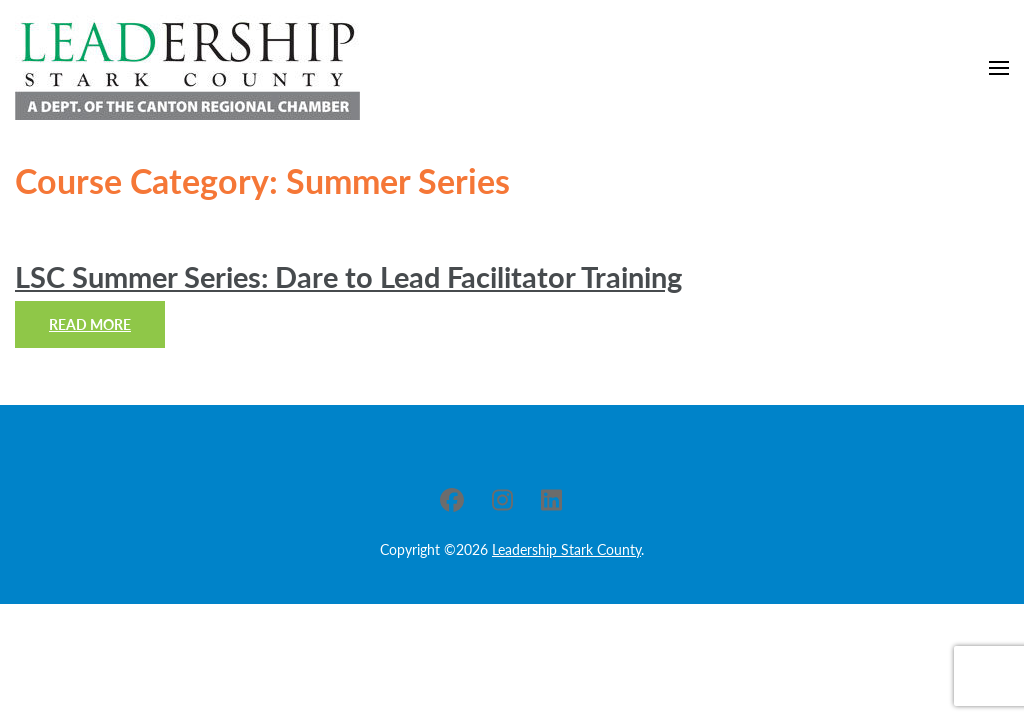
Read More (90, 324)
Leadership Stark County (566, 549)
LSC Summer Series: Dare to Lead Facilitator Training (348, 276)
